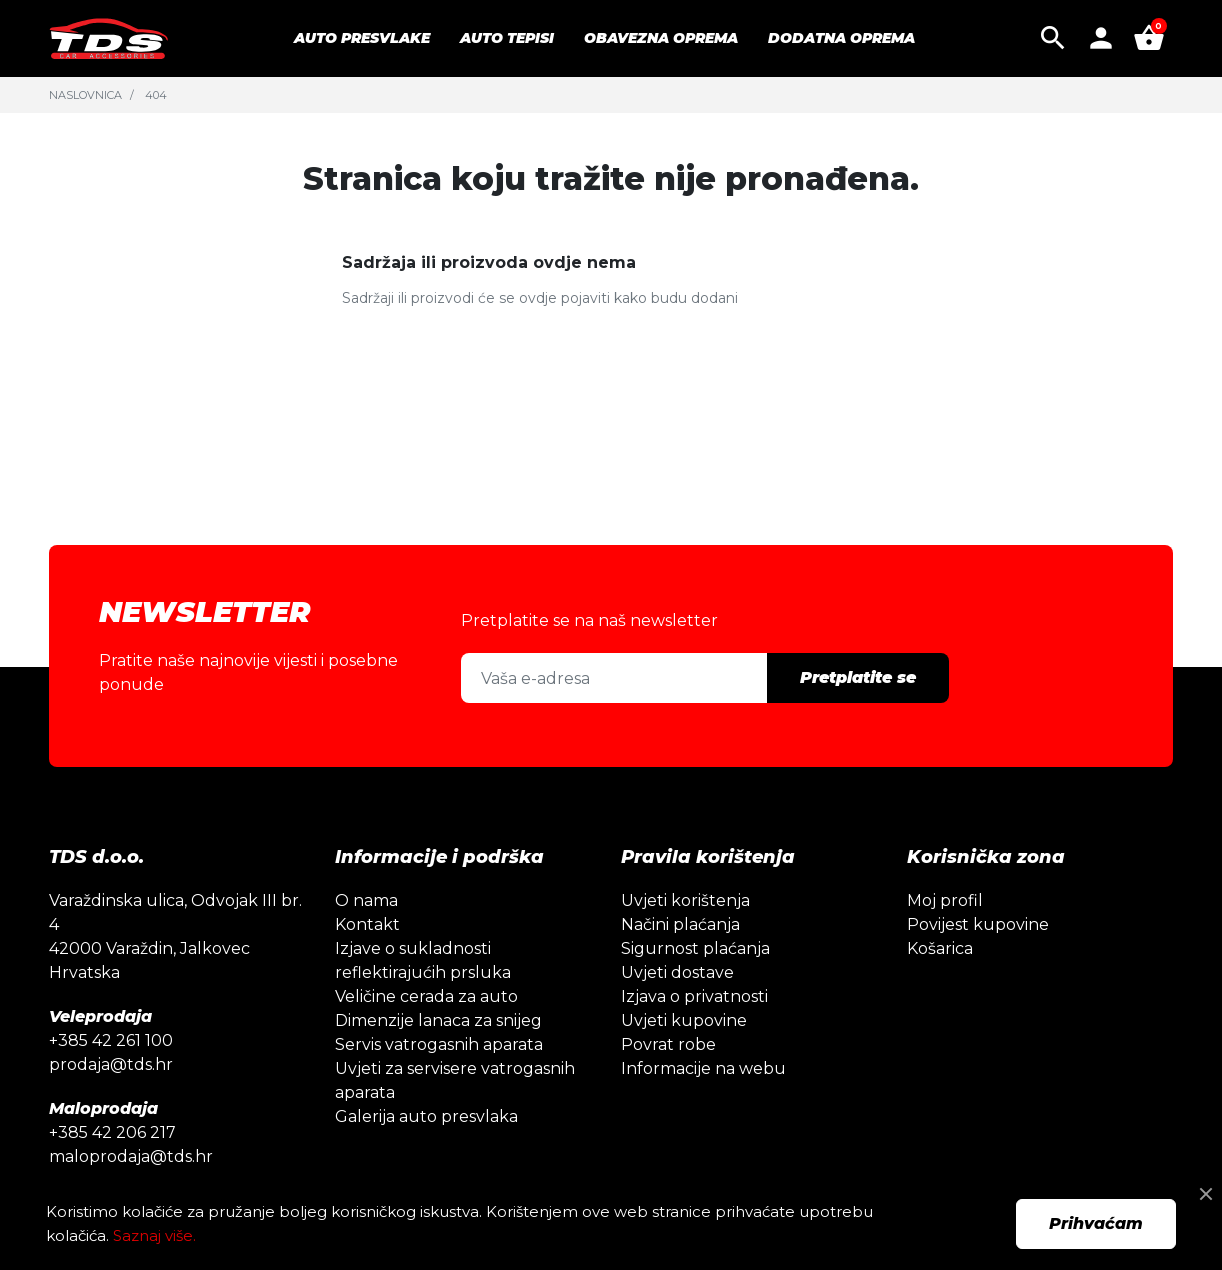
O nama (366, 900)
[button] (1053, 38)
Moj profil (945, 900)
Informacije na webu (703, 1068)
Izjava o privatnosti (694, 996)
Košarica (940, 948)
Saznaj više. (154, 1235)
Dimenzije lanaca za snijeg (438, 1020)
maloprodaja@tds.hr (131, 1156)
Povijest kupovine (978, 924)
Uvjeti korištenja (685, 900)
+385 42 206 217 (112, 1132)
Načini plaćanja (680, 924)
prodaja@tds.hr (111, 1064)
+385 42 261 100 (111, 1040)
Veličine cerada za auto (426, 996)
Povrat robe (668, 1044)
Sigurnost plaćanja (695, 948)
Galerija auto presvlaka (426, 1116)
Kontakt (367, 924)
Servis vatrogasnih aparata (439, 1044)
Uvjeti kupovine (684, 1020)
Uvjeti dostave (677, 972)
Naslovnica (85, 95)
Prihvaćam (1096, 1223)
